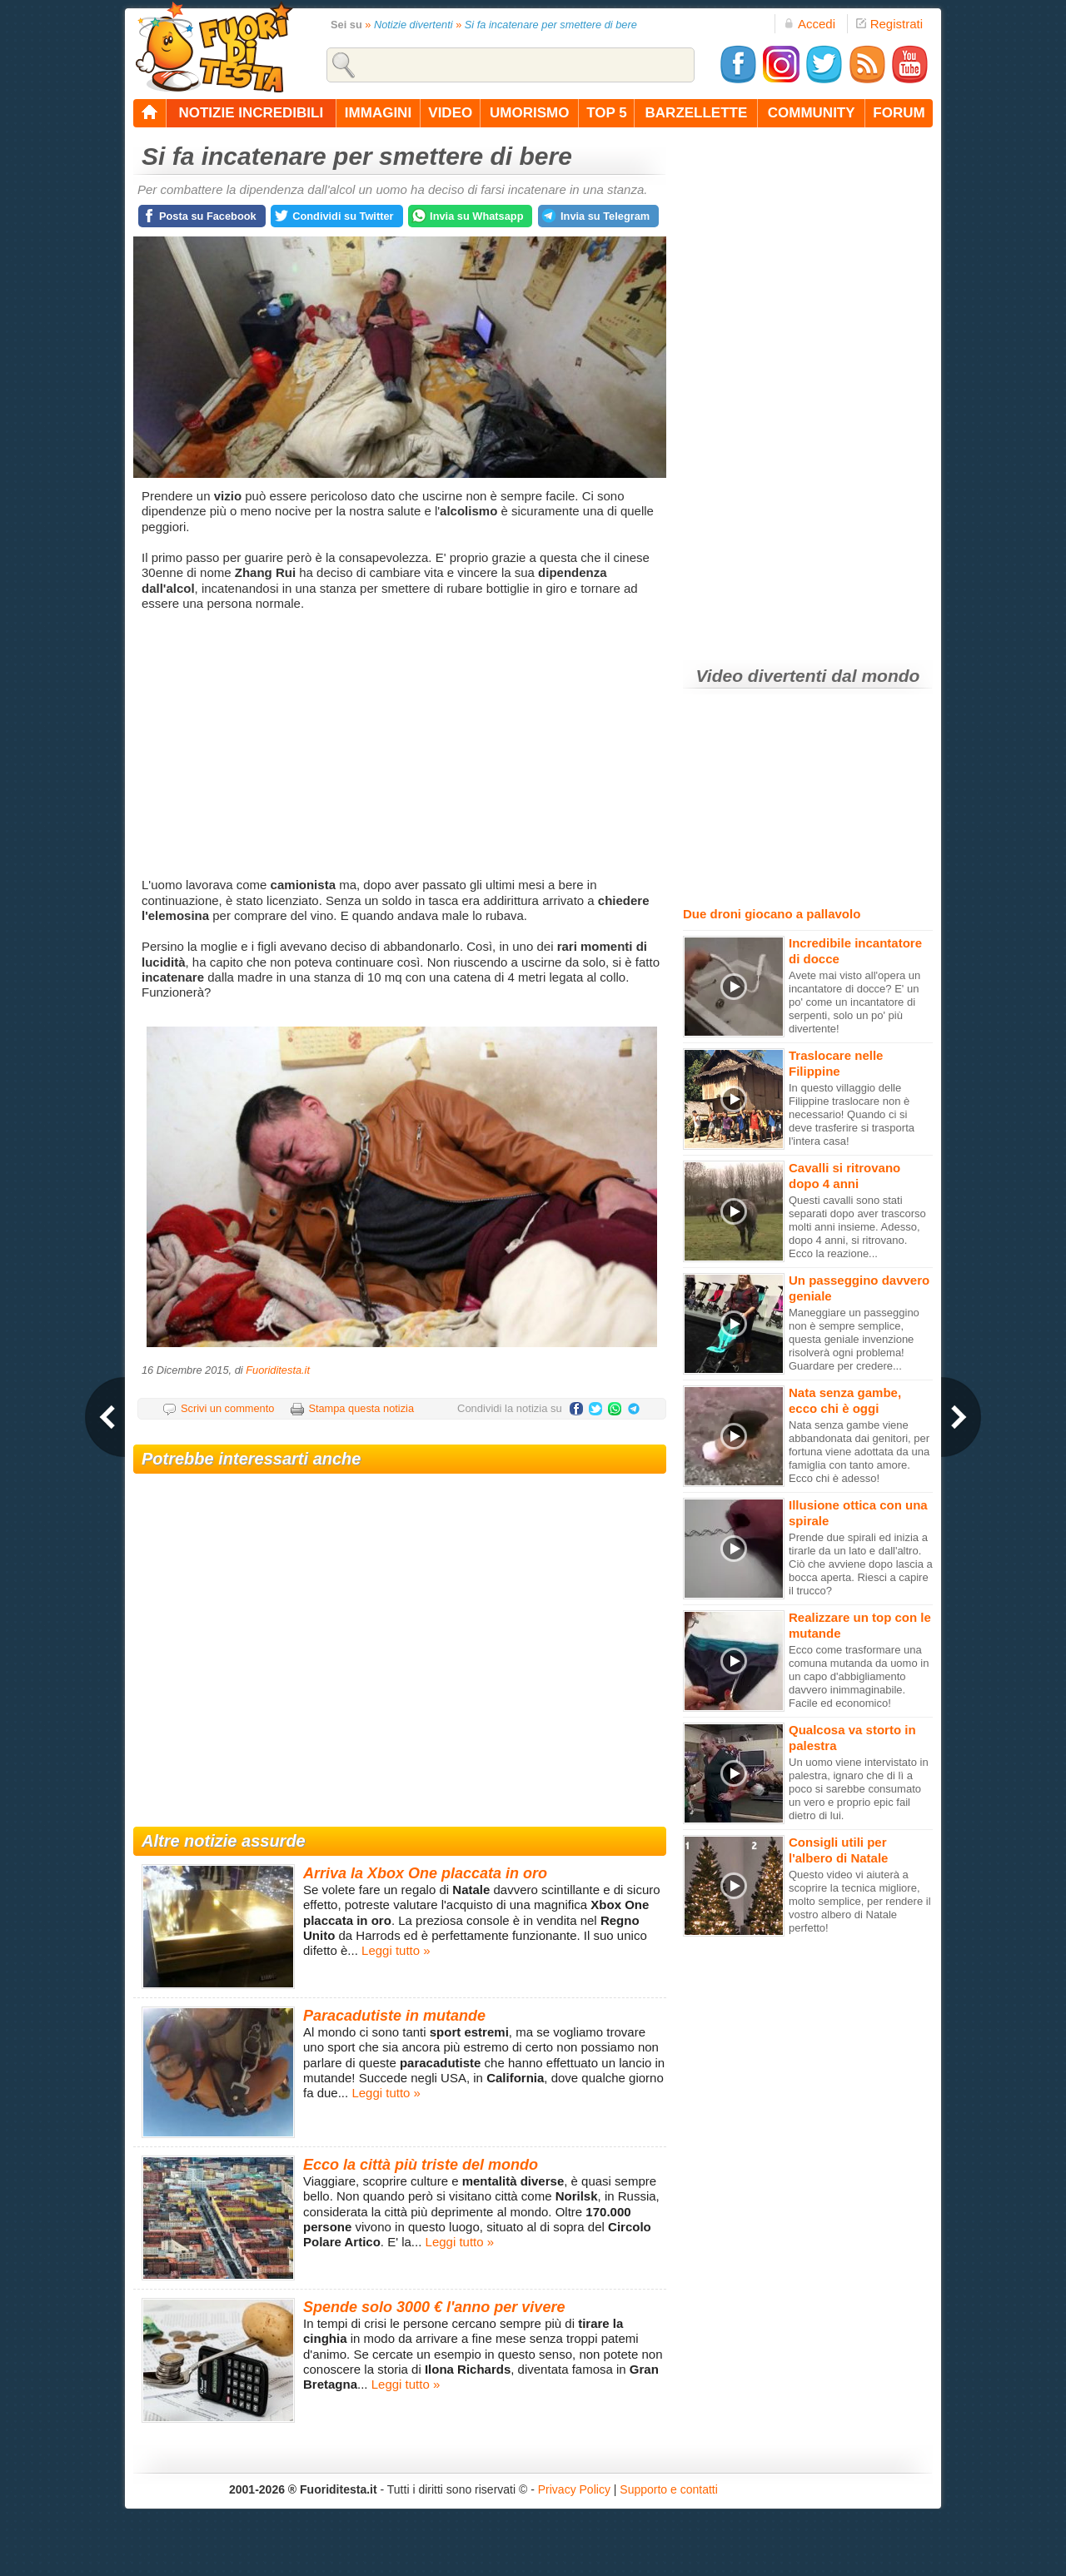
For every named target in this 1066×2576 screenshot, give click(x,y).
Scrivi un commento (227, 1408)
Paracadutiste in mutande (394, 2015)
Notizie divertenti (413, 24)
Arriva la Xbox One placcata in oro (425, 1873)
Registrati (889, 24)
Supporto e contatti (669, 2489)
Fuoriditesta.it (278, 1370)
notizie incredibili (250, 113)
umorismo (529, 113)
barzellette (696, 113)
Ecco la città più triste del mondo (420, 2164)
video (450, 113)
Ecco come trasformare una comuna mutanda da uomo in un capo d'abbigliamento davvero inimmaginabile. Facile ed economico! (859, 1676)
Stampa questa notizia (361, 1408)
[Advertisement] (402, 744)
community (811, 113)
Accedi (809, 24)
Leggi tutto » (396, 1950)
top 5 (606, 113)
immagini (378, 113)
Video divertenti (761, 675)
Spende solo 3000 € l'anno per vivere (434, 2307)
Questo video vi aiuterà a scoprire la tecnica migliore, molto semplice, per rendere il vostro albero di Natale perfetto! (860, 1901)
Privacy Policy (574, 2489)
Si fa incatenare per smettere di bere (551, 24)
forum (898, 113)
